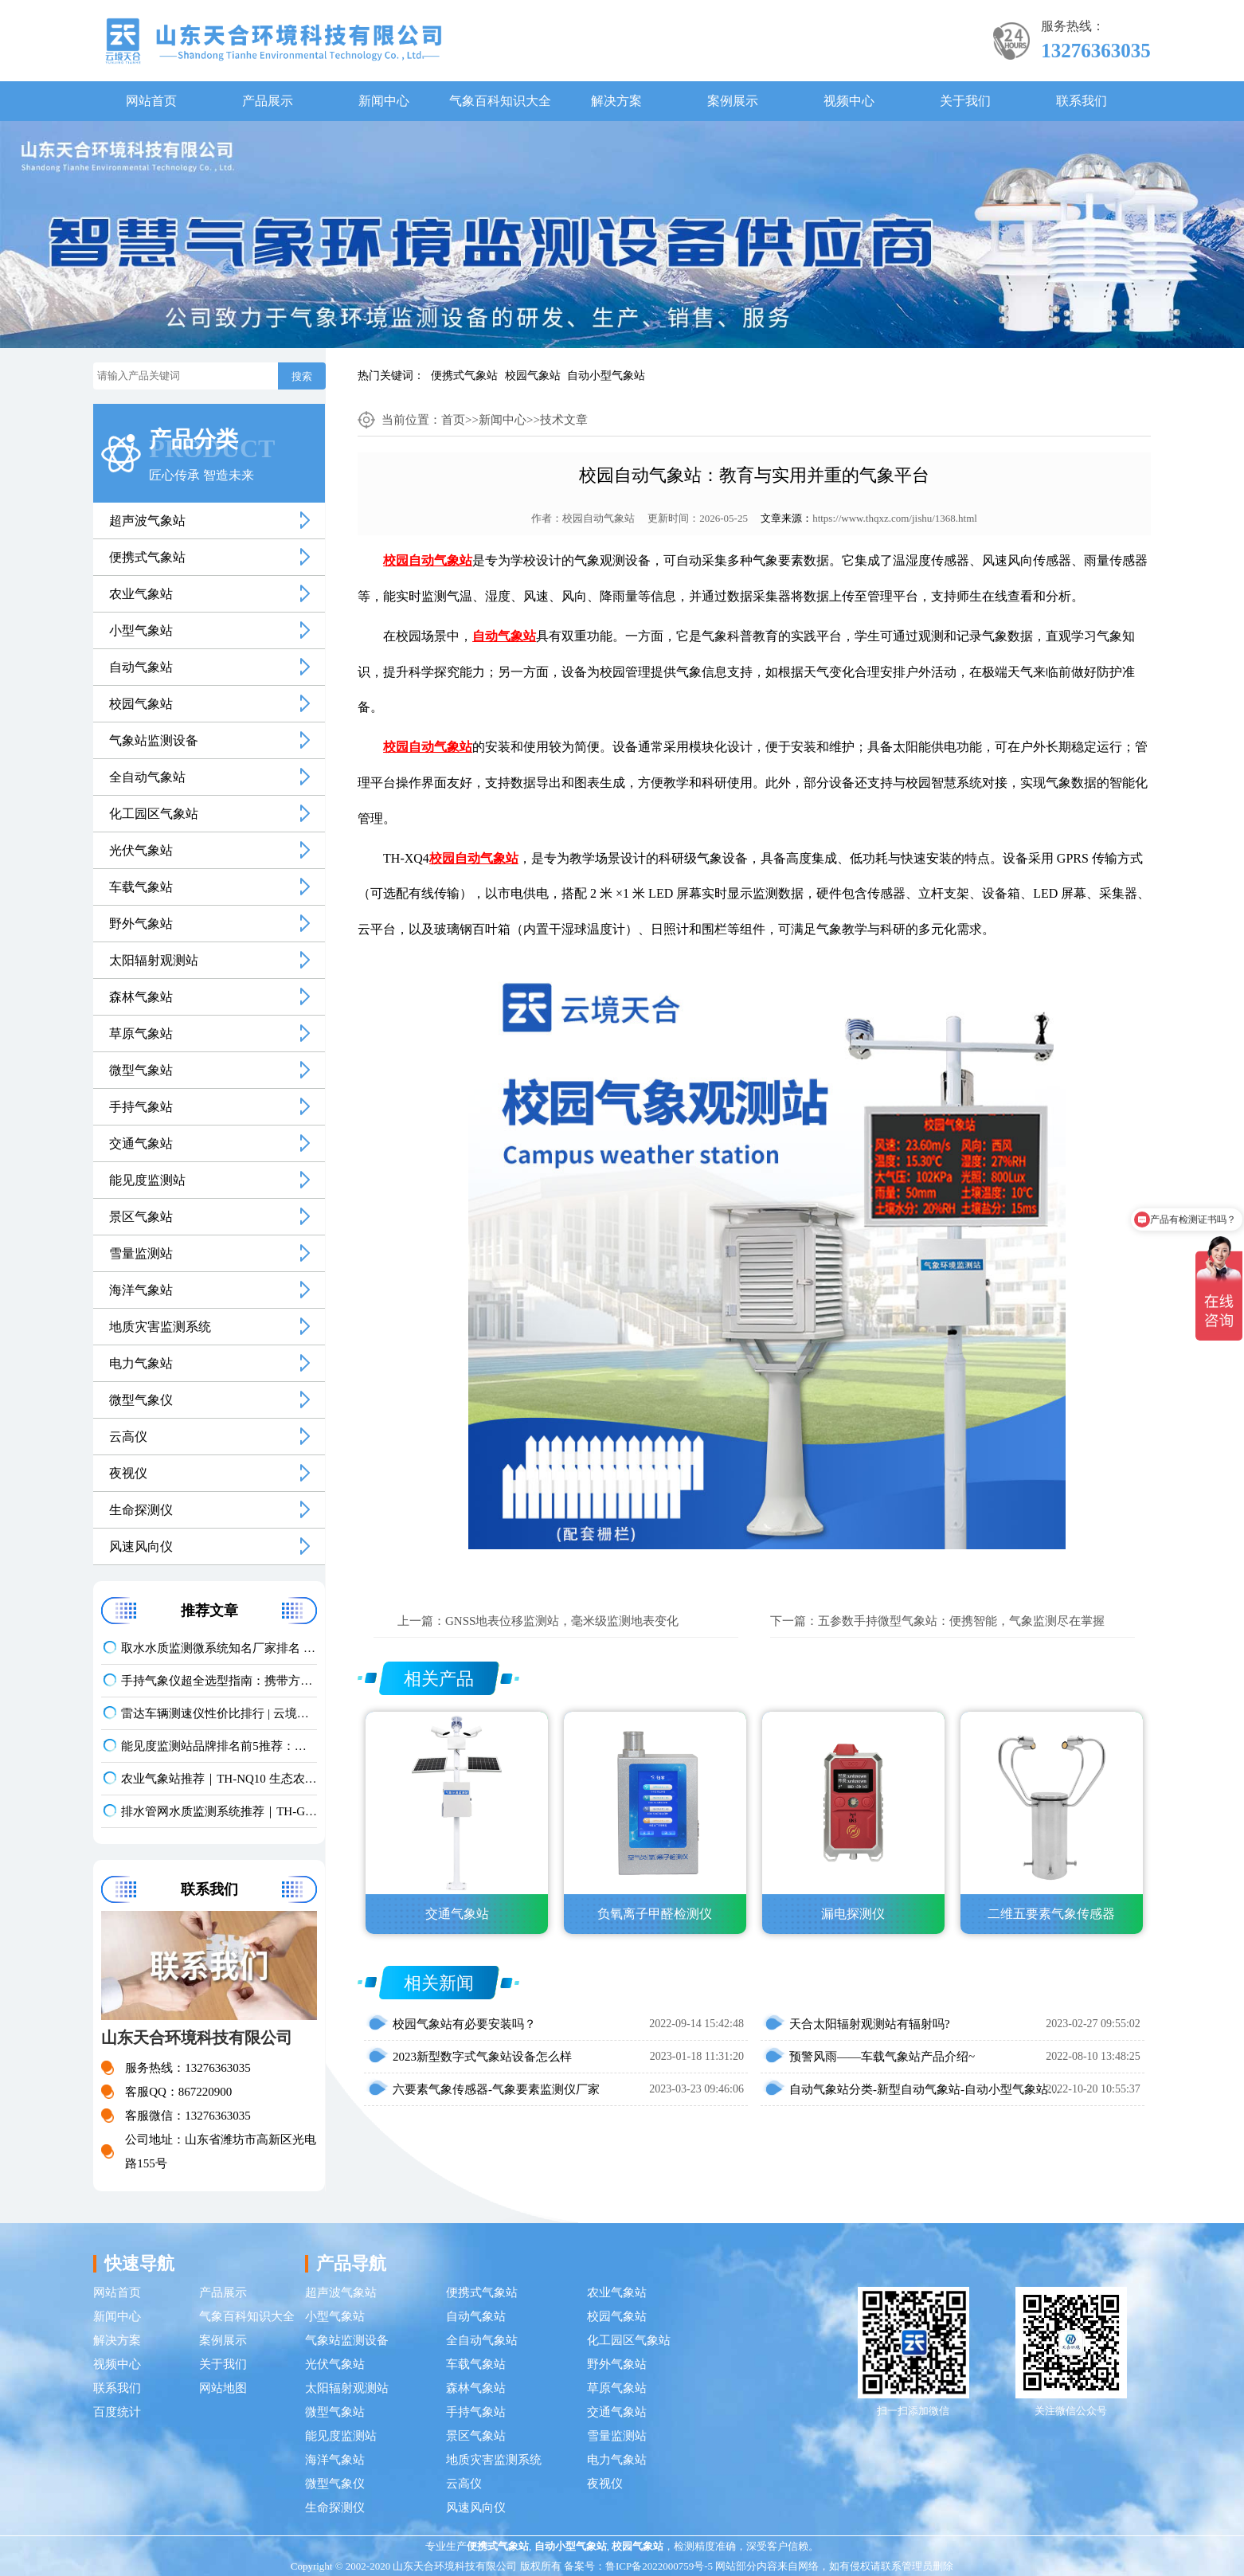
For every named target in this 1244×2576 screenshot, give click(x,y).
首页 (453, 419)
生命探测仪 (141, 1510)
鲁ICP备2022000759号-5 (659, 2566)
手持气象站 (141, 1107)
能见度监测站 (147, 1180)
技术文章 (564, 419)
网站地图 (223, 2388)
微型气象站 (141, 1070)
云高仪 (128, 1436)
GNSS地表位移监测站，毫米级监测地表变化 (562, 1621)
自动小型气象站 (606, 376)
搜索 (301, 376)
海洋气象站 (141, 1290)
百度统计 (117, 2412)
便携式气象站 (464, 376)
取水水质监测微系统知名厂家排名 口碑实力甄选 (219, 1648)
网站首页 (151, 101)
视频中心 (848, 101)
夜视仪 (128, 1473)
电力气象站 (141, 1363)
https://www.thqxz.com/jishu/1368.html (894, 518)
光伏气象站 (141, 850)
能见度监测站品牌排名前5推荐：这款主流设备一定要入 (219, 1746)
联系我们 (1081, 101)
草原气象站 (141, 1033)
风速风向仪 (141, 1546)
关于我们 (965, 101)
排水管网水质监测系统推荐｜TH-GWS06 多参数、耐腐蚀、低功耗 (219, 1811)
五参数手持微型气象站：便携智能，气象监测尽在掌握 (961, 1621)
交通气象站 (141, 1143)
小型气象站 (141, 630)
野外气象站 (141, 923)
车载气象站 (141, 887)
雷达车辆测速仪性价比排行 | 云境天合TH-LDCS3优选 (219, 1713)
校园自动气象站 (598, 518)
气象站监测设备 (153, 740)
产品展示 (267, 101)
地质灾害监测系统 (160, 1326)
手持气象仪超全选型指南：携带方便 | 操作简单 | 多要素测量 (219, 1680)
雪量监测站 (141, 1253)
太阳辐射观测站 (153, 960)
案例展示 (732, 101)
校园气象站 (533, 376)
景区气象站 (141, 1216)
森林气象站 (141, 997)
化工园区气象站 (153, 813)
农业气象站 (141, 594)
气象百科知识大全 (500, 101)
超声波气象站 (147, 520)
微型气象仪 (141, 1400)
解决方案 (616, 101)
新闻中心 (383, 101)
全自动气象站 (147, 777)
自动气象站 (141, 667)
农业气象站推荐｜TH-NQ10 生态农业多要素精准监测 (219, 1778)
